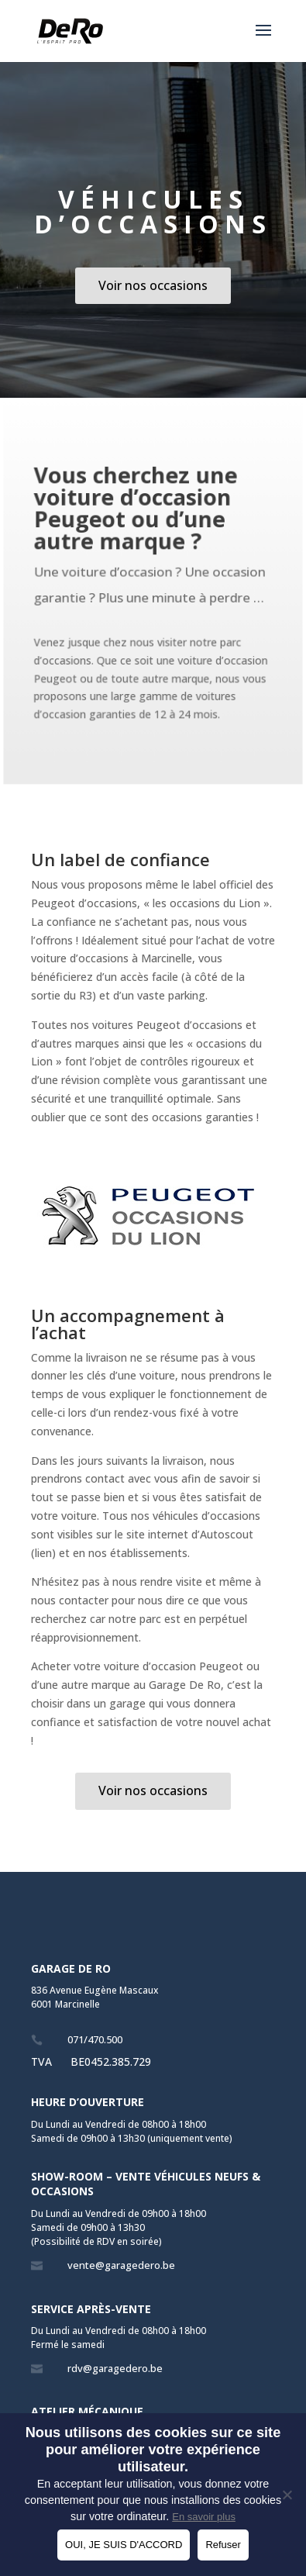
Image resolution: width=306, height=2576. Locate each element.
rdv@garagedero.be (115, 2368)
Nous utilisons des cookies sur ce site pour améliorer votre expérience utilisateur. (153, 2449)
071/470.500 (94, 2039)
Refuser (223, 2544)
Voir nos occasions (153, 285)
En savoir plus (204, 2516)
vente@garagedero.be (121, 2265)
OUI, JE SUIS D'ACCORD (123, 2544)
